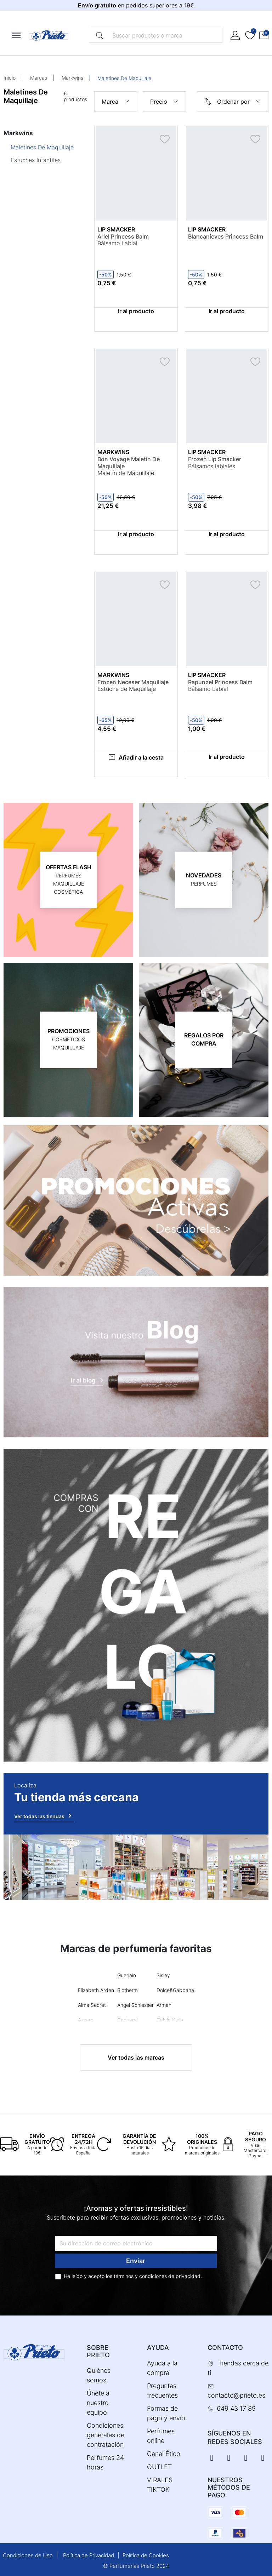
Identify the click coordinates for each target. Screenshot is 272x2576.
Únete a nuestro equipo (98, 2402)
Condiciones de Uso (28, 2555)
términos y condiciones (140, 2276)
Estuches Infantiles (36, 160)
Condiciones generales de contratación (105, 2435)
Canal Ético (163, 2453)
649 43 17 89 (236, 2408)
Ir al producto (136, 311)
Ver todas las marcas (136, 2057)
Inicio (10, 78)
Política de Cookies (146, 2555)
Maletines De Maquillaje (42, 147)
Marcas (38, 78)
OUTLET (159, 2467)
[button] (263, 36)
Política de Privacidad (88, 2555)
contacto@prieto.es (236, 2395)
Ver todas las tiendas (44, 1815)
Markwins (72, 78)
